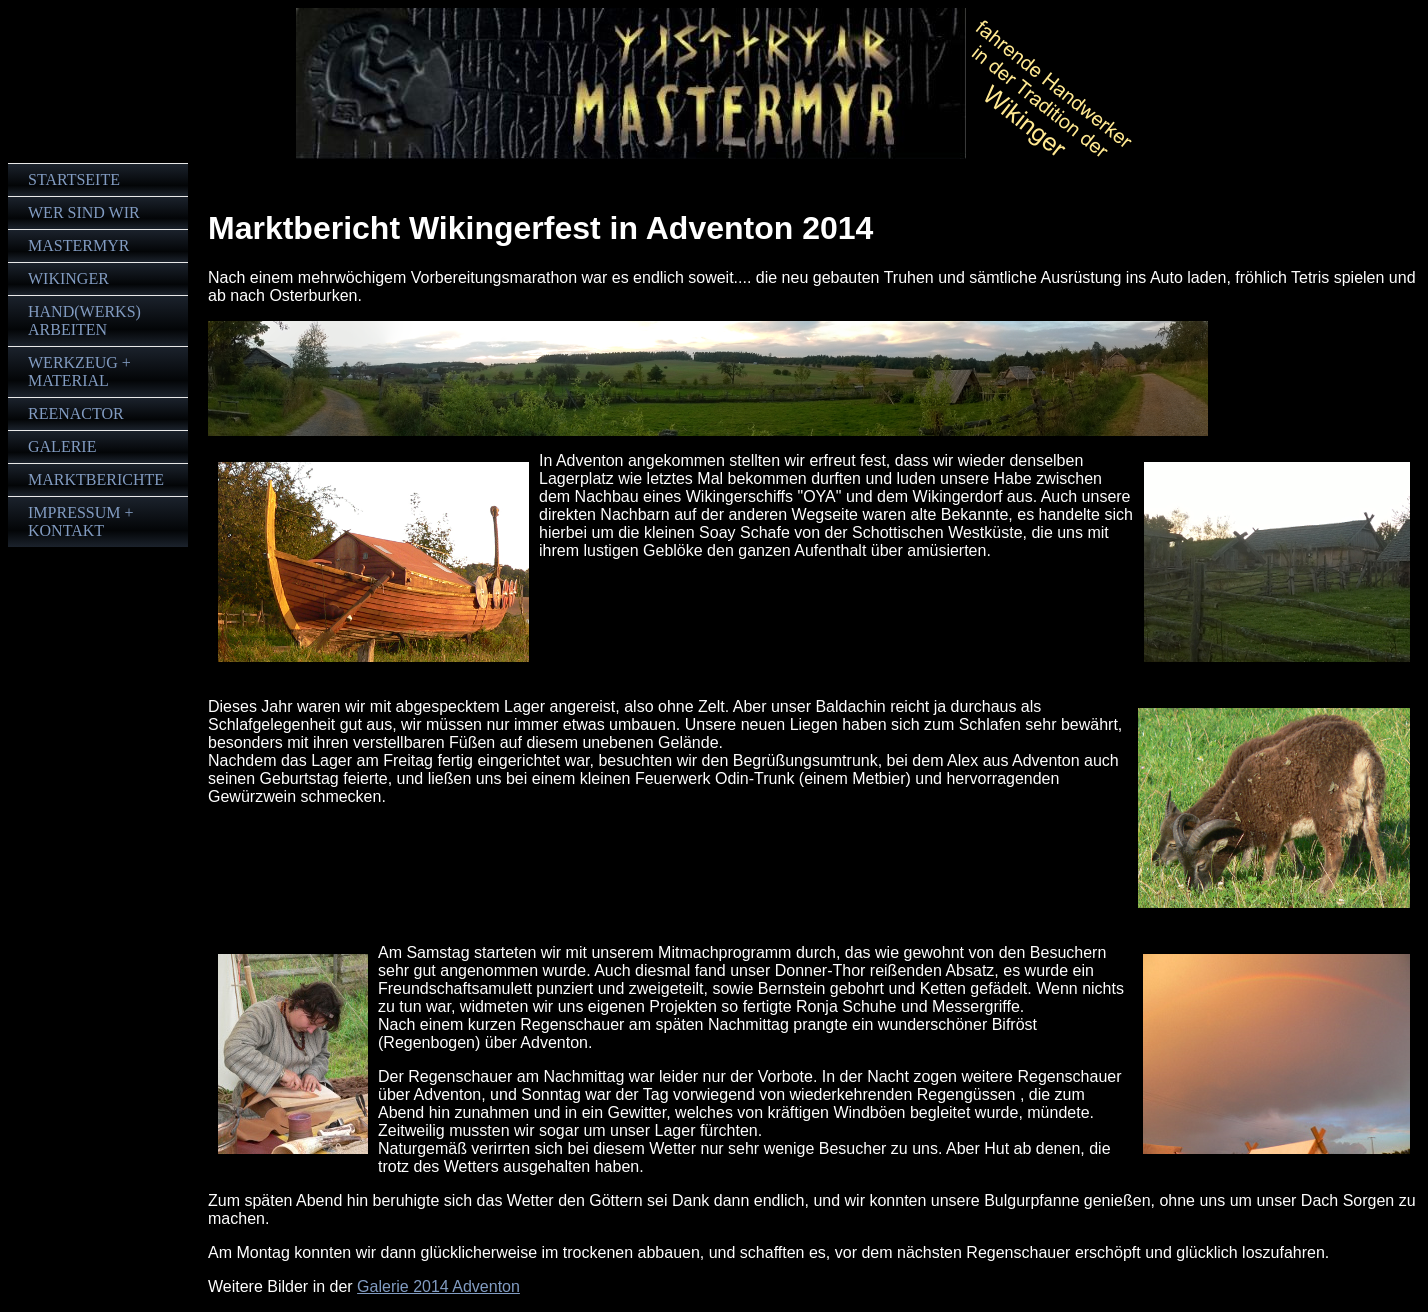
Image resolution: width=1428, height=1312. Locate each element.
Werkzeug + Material (79, 371)
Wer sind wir (84, 212)
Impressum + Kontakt (81, 521)
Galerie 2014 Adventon (438, 1286)
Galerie (62, 446)
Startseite (74, 179)
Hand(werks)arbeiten (84, 320)
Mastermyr (78, 245)
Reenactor (76, 413)
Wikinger (68, 278)
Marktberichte (96, 479)
